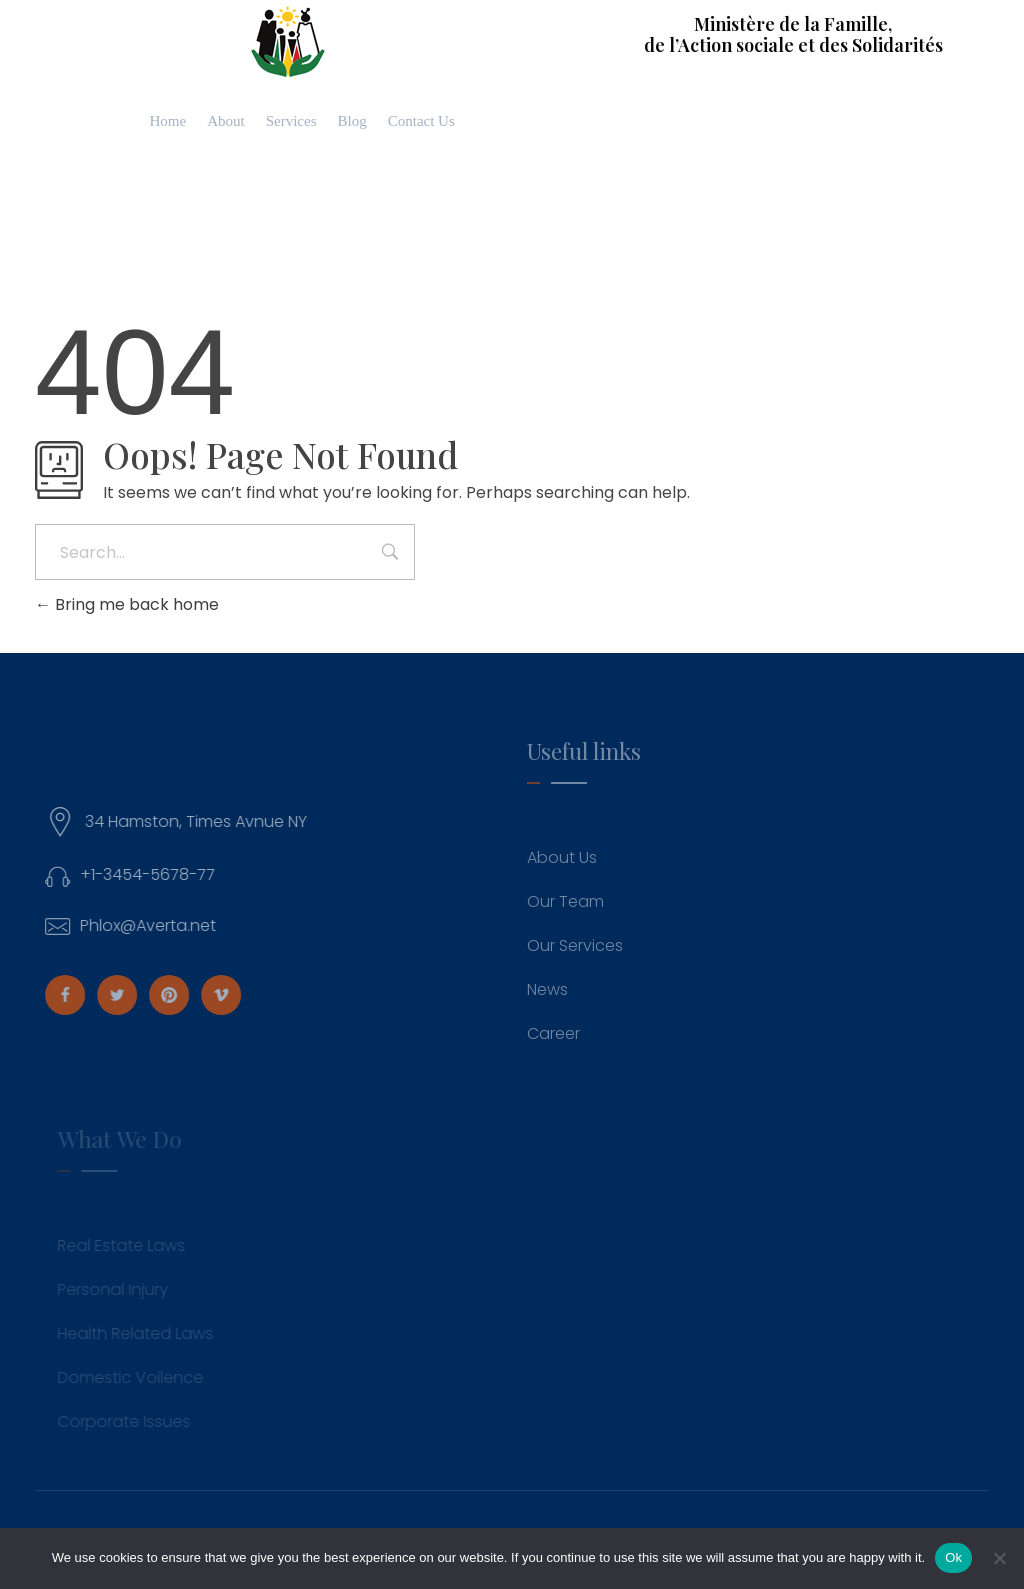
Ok (953, 1557)
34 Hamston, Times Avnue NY (204, 821)
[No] (999, 1558)
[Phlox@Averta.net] (65, 926)
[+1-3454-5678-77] (65, 875)
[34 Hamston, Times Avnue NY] (68, 822)
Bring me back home (127, 604)
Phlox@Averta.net (156, 925)
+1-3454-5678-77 (155, 874)
